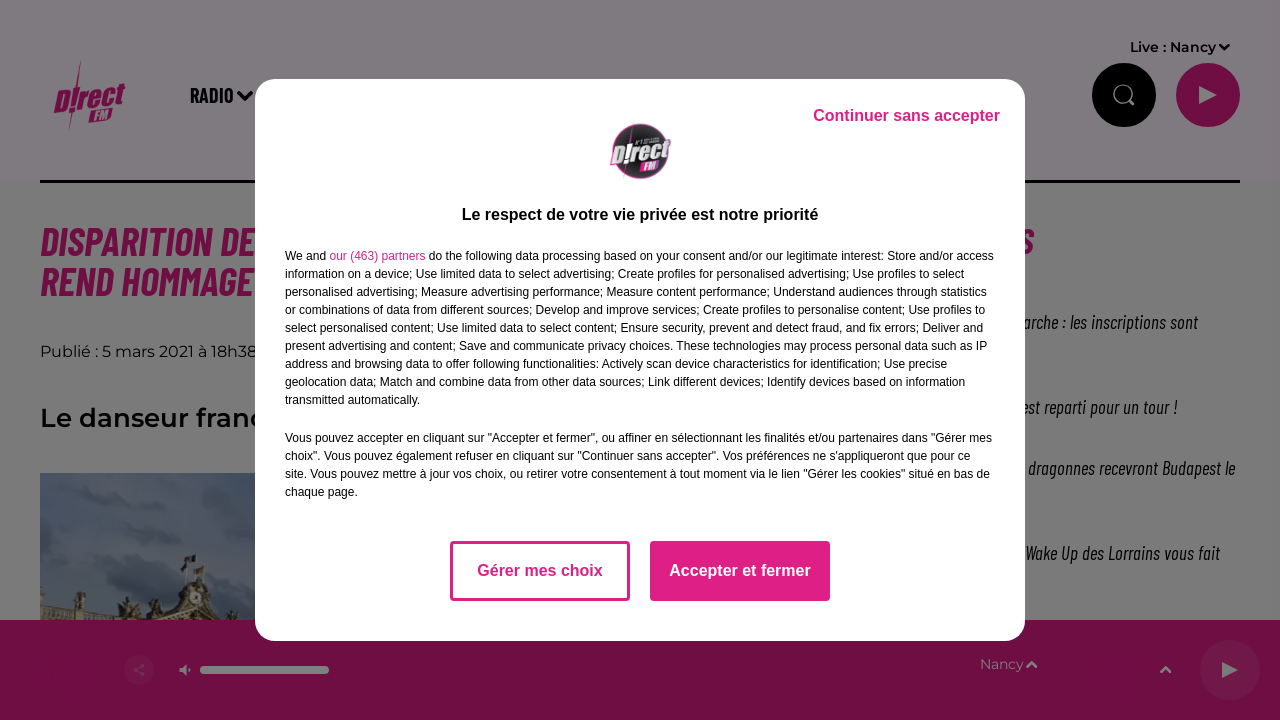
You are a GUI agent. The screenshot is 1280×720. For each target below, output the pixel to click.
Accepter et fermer (739, 570)
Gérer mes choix (539, 570)
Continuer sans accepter (906, 115)
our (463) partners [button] (377, 256)
